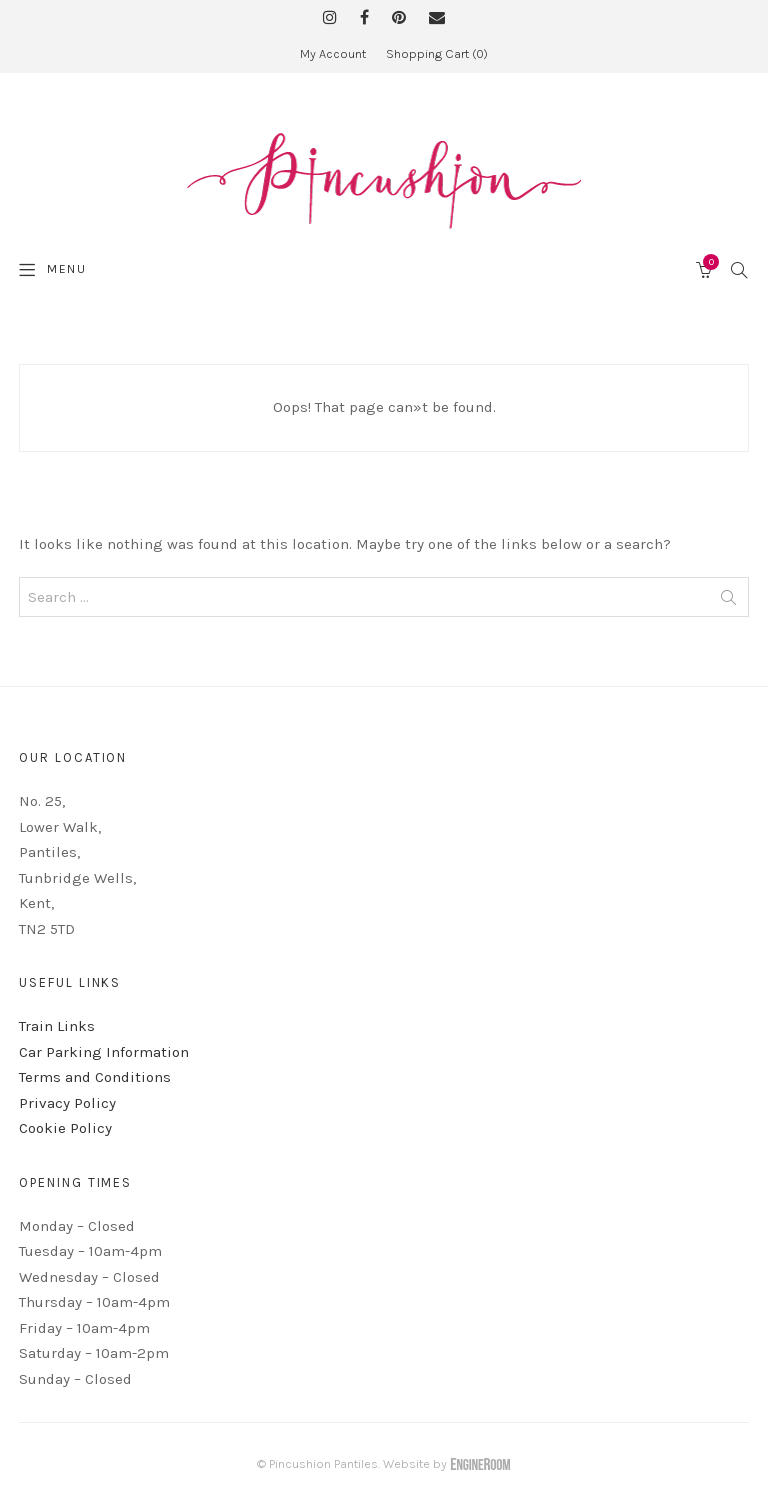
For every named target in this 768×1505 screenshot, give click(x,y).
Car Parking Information (104, 1052)
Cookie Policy (65, 1128)
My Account (333, 53)
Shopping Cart (437, 53)
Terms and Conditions (95, 1077)
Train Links (57, 1026)
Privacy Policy (67, 1103)
